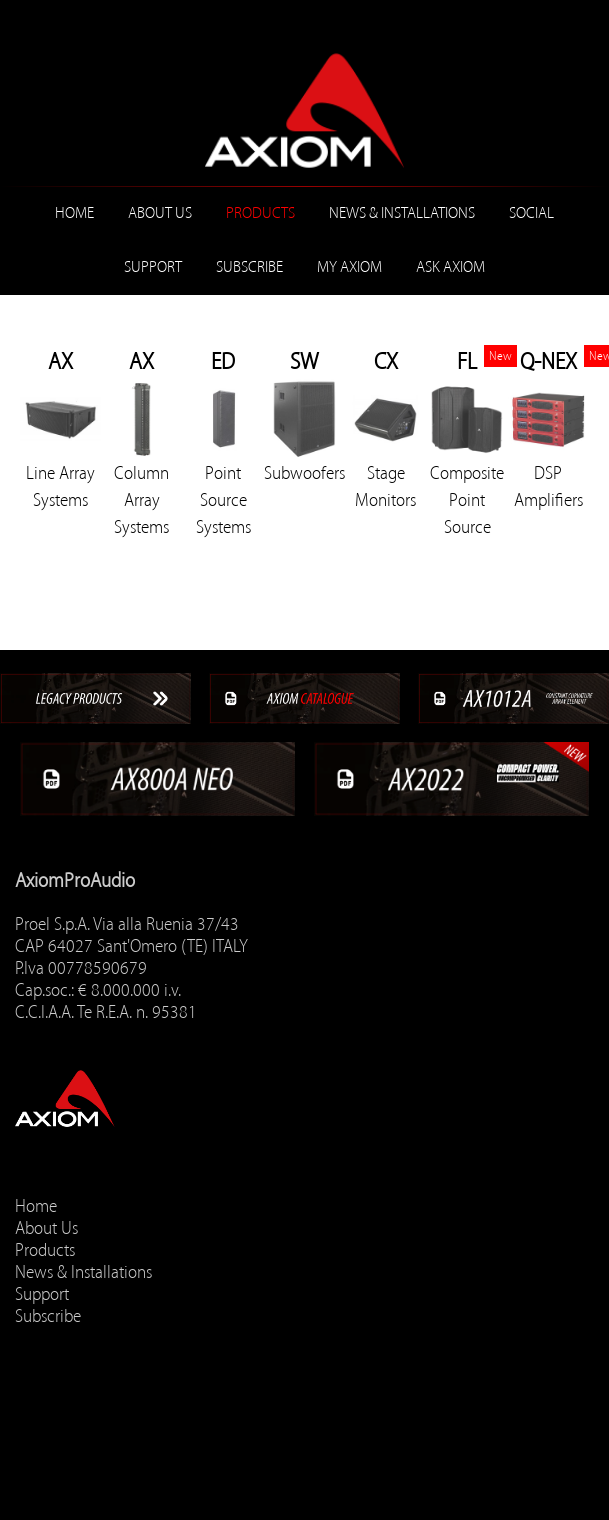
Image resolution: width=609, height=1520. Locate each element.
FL (467, 361)
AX (60, 361)
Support (153, 267)
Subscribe (249, 267)
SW (304, 361)
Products (260, 213)
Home (74, 213)
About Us (160, 213)
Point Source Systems (223, 499)
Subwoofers (304, 473)
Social (531, 213)
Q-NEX (548, 361)
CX (386, 361)
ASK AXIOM (450, 267)
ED (223, 361)
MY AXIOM (349, 267)
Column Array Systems (141, 499)
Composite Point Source (467, 499)
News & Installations (402, 213)
